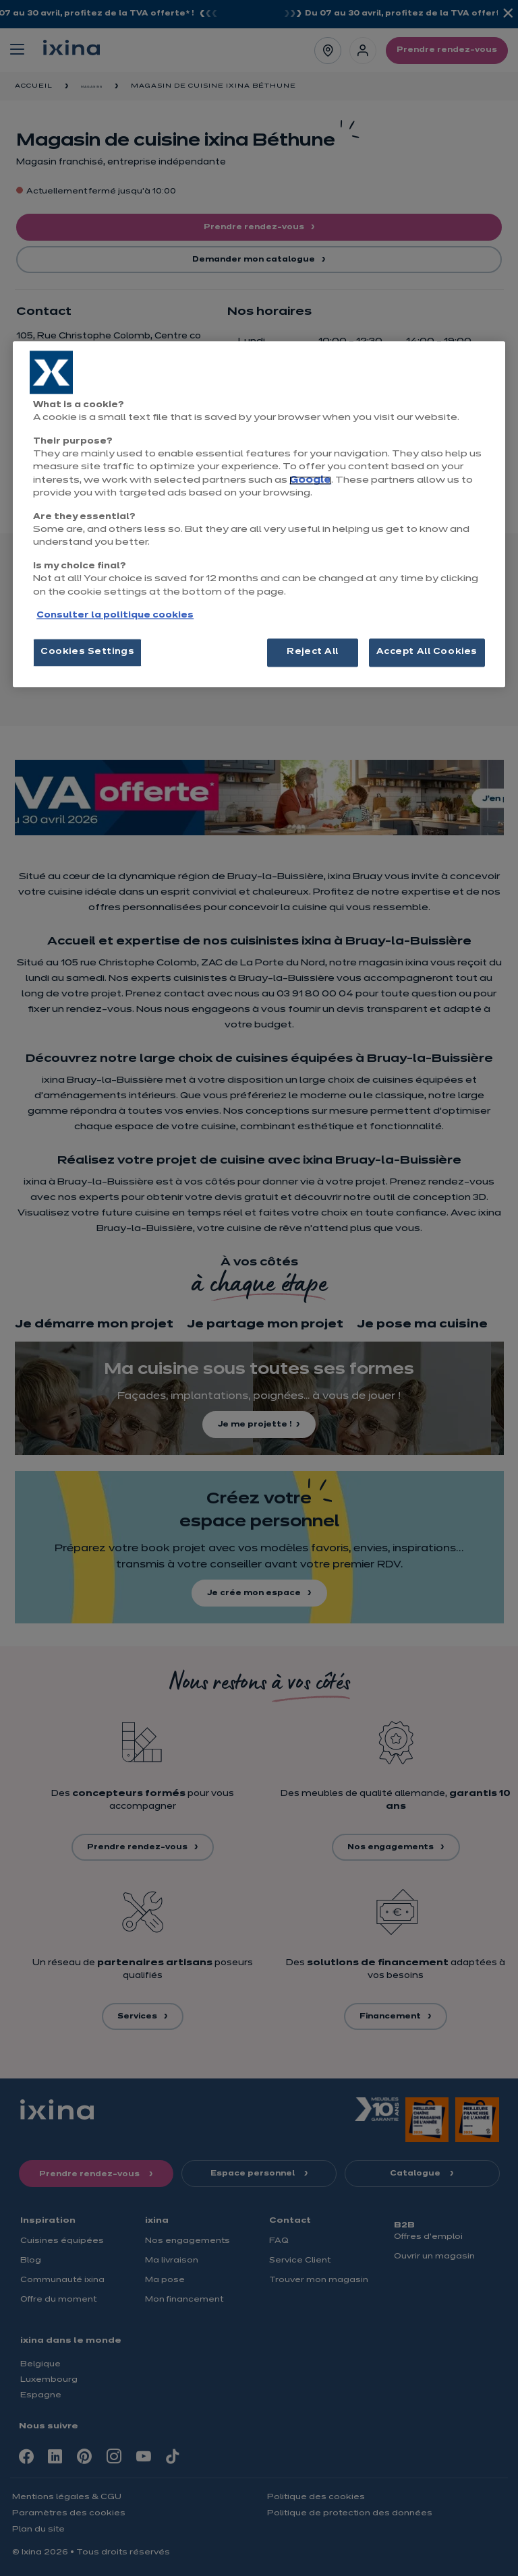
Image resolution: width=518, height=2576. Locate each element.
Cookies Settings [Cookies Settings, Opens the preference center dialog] (87, 653)
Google (310, 480)
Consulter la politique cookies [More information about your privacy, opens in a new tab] (115, 615)
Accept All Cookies (427, 653)
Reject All (313, 653)
